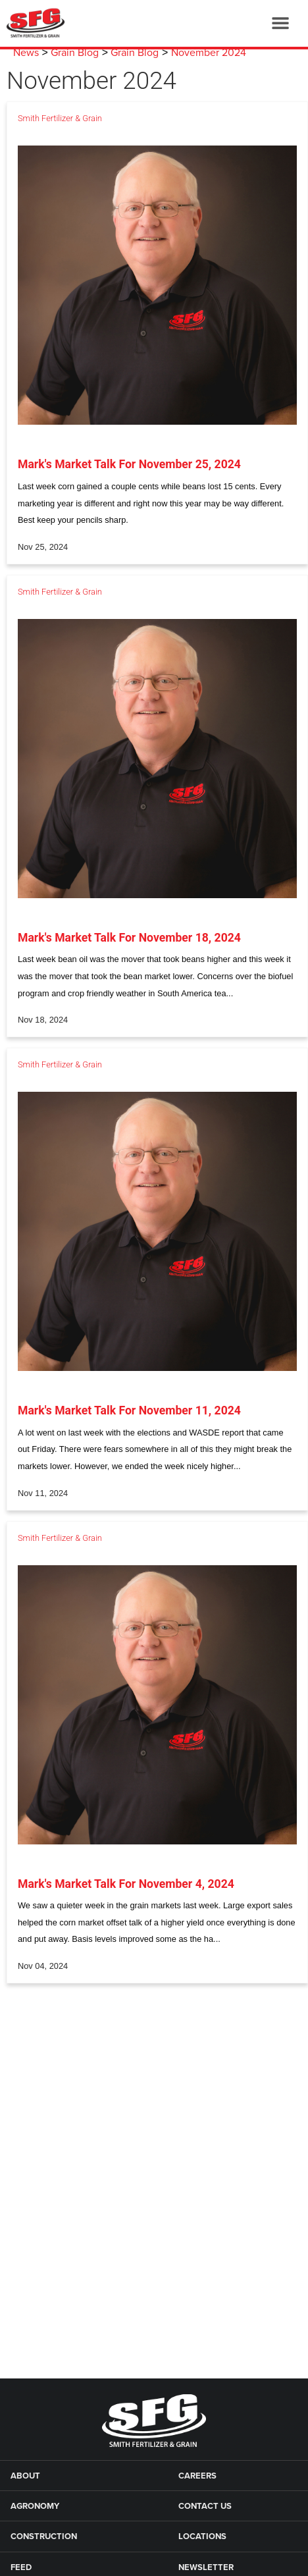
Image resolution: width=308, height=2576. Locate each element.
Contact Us (205, 2506)
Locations (202, 2536)
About (25, 2476)
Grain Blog (75, 52)
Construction (44, 2536)
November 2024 (208, 52)
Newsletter (206, 2567)
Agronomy (35, 2506)
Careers (197, 2476)
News (26, 52)
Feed (21, 2567)
